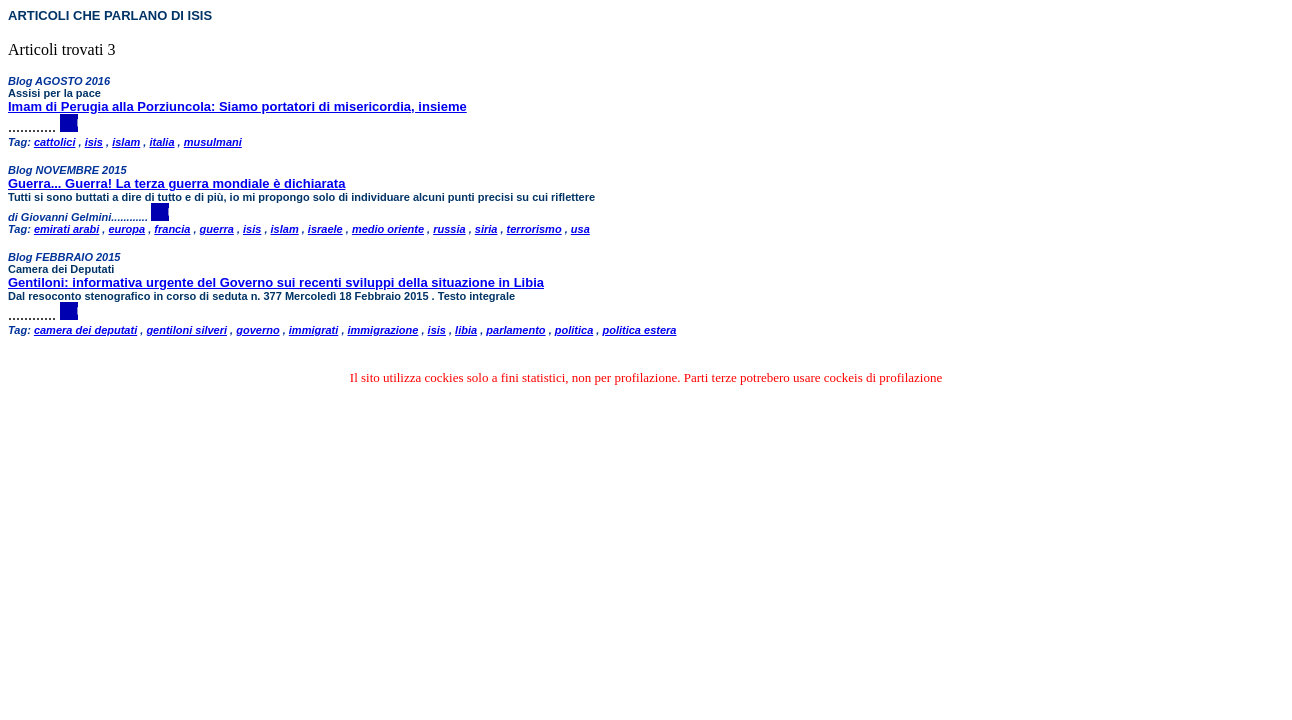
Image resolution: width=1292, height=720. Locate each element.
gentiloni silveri (186, 330)
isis (94, 142)
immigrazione (383, 330)
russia (449, 229)
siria (486, 229)
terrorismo (534, 229)
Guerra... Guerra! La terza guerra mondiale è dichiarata (176, 183)
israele (325, 229)
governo (257, 330)
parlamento (515, 330)
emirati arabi (66, 229)
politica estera (639, 330)
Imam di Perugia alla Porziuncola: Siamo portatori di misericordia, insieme (237, 106)
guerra (217, 229)
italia (161, 142)
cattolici (55, 142)
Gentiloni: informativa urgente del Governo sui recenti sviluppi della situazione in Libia (276, 282)
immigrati (314, 330)
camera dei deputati (85, 330)
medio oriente (388, 229)
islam (126, 142)
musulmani (213, 142)
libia (466, 330)
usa (580, 229)
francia (172, 229)
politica (574, 330)
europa (126, 229)
